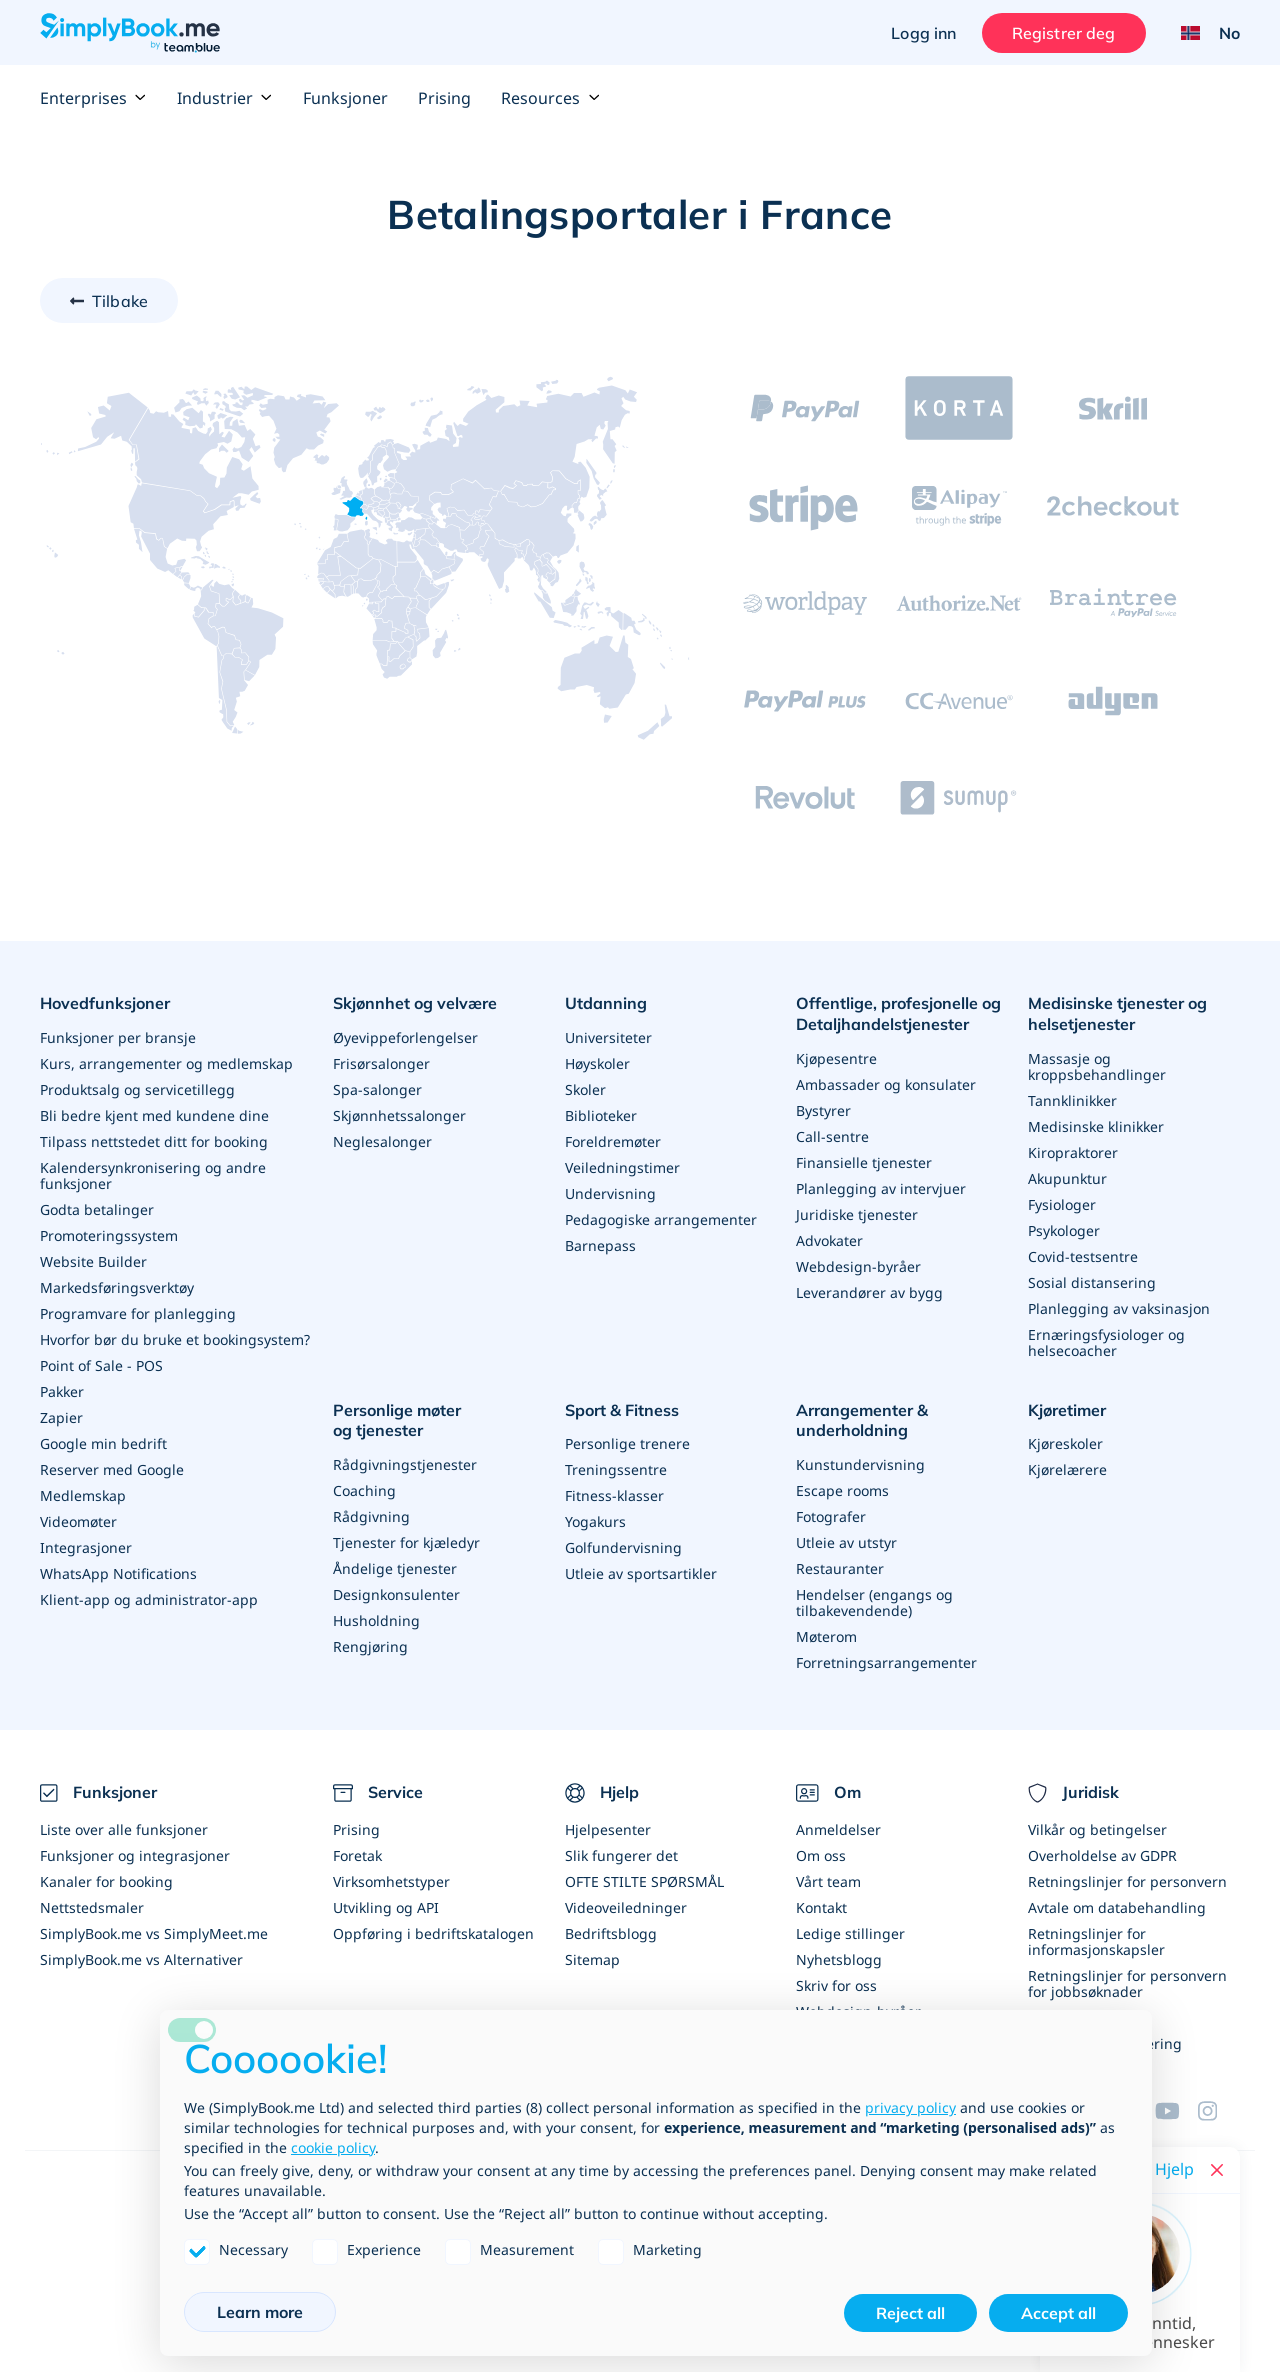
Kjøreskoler (1065, 1443)
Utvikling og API (386, 1907)
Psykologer (1064, 1230)
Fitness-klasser (614, 1495)
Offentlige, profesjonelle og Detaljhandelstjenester (898, 1013)
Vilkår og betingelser (1097, 1829)
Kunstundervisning (860, 1464)
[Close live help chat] (1217, 2170)
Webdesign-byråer (858, 1266)
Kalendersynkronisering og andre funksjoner (153, 1175)
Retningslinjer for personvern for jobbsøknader (1127, 1983)
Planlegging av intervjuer (881, 1188)
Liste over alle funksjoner (124, 1829)
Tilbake (120, 301)
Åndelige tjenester (395, 1568)
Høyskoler (597, 1063)
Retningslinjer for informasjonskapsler (1096, 1941)
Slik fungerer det (621, 1855)
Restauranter (840, 1568)
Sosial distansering (1092, 1282)
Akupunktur (1067, 1178)
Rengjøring (370, 1646)
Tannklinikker (1072, 1100)
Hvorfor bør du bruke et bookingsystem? (175, 1339)
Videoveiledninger (626, 1907)
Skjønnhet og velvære (415, 1003)
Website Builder (93, 1261)
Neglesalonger (382, 1141)
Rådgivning (371, 1516)
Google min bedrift (103, 1443)
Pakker (62, 1391)
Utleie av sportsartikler (641, 1573)
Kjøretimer (1067, 1410)
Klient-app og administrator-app (149, 1599)
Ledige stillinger (850, 1933)
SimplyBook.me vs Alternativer (141, 1959)
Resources (550, 98)
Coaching (364, 1490)
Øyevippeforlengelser (405, 1037)
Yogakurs (595, 1521)
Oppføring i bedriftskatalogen (433, 1933)
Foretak (357, 1855)
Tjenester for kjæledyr (406, 1542)
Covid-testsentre (1083, 1256)
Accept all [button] (1058, 2313)
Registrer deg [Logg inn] (1064, 33)
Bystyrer (823, 1110)
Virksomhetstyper (391, 1881)
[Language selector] (1203, 33)
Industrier (225, 98)
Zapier (61, 1417)
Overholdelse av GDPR (1102, 1855)
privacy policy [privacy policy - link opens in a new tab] (910, 2107)
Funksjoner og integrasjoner (135, 1855)
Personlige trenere (627, 1443)
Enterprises (93, 98)
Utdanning (606, 1003)
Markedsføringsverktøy (117, 1287)
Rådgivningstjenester (405, 1464)
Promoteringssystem (109, 1235)
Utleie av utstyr (846, 1542)
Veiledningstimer (622, 1167)
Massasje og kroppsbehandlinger (1097, 1066)
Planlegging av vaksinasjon (1119, 1308)
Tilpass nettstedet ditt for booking (154, 1141)
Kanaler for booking (106, 1881)
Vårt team (828, 1881)
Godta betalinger (97, 1209)
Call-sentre (832, 1136)
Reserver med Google (112, 1469)
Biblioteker (601, 1115)
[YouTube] (1176, 2111)
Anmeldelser (838, 1829)
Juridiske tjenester (857, 1214)
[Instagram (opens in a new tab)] (1219, 2111)
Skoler (585, 1089)
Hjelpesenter (608, 1829)
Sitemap (592, 1959)
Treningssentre (616, 1469)
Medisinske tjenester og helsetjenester (1117, 1013)
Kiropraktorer (1073, 1152)
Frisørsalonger (381, 1063)
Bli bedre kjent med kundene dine (154, 1115)
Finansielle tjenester (864, 1162)
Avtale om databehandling (1117, 1907)
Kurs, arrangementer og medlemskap (166, 1063)
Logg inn (923, 33)
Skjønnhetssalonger (399, 1115)
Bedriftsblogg (611, 1933)
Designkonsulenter (396, 1594)
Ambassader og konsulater (886, 1084)
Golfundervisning (623, 1547)
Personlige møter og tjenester (397, 1420)
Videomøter (78, 1521)
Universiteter (608, 1037)
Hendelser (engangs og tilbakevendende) (874, 1602)
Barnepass (600, 1245)
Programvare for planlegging (138, 1313)
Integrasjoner (86, 1547)
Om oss (821, 1855)
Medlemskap (83, 1495)
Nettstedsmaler (92, 1907)
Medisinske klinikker (1096, 1126)
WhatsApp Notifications (118, 1573)
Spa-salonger (377, 1089)
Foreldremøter (613, 1141)
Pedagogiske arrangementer (661, 1219)
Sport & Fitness (622, 1410)
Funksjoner (345, 98)
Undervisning (610, 1193)
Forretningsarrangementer (886, 1662)
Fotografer (831, 1516)
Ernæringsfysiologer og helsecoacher (1106, 1342)
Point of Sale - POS (101, 1365)
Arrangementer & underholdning (862, 1420)
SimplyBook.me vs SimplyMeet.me (154, 1933)
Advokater (829, 1240)
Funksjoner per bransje (118, 1037)
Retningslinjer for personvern (1127, 1881)
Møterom (826, 1636)
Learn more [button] (260, 2312)
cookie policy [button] (333, 2147)
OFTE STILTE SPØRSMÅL (644, 1881)
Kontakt (821, 1907)
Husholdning (376, 1620)
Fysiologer (1062, 1204)
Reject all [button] (910, 2313)
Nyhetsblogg (839, 1959)
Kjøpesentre (836, 1058)
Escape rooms (842, 1490)
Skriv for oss (836, 1985)
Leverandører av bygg (869, 1292)
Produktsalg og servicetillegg (137, 1089)
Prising (444, 98)
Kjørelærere (1067, 1469)
